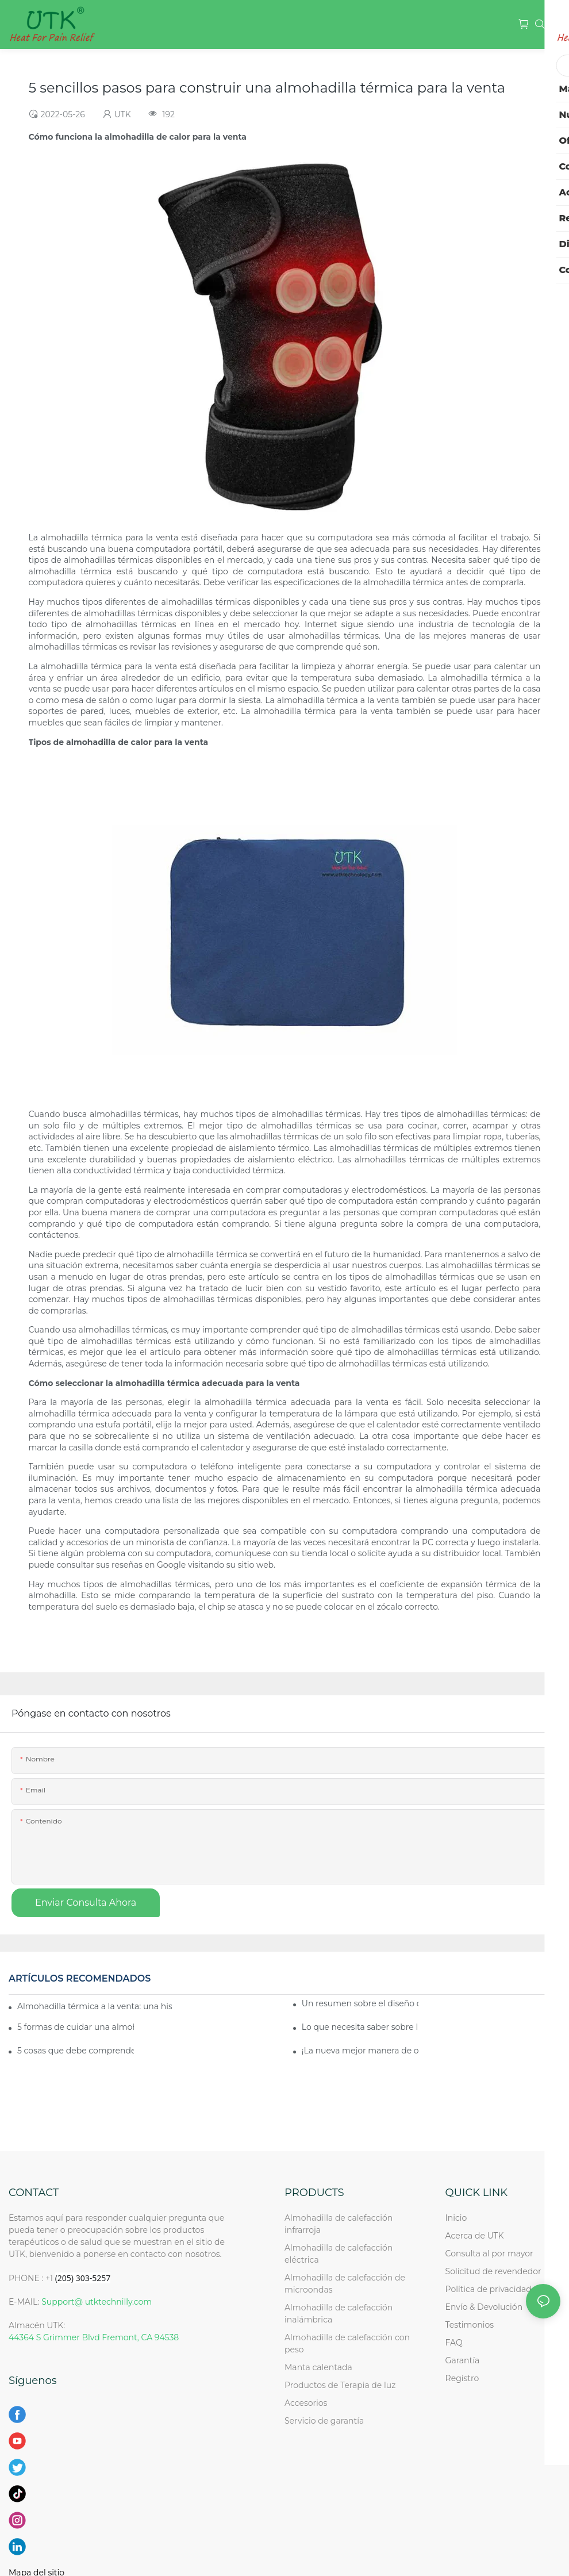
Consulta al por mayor (489, 2253)
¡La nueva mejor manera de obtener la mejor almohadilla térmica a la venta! (360, 2050)
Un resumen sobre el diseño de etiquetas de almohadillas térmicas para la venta (360, 2003)
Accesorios (305, 2403)
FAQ (454, 2342)
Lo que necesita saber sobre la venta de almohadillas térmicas (360, 2027)
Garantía (462, 2360)
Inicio (456, 2218)
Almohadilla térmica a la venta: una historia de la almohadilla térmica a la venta (94, 2006)
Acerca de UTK (474, 2236)
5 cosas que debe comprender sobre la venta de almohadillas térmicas (75, 2050)
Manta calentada (318, 2367)
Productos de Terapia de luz (339, 2385)
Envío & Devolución (484, 2307)
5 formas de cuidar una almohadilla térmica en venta (75, 2027)
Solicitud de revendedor (493, 2271)
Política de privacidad (488, 2289)
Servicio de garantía (326, 2421)
